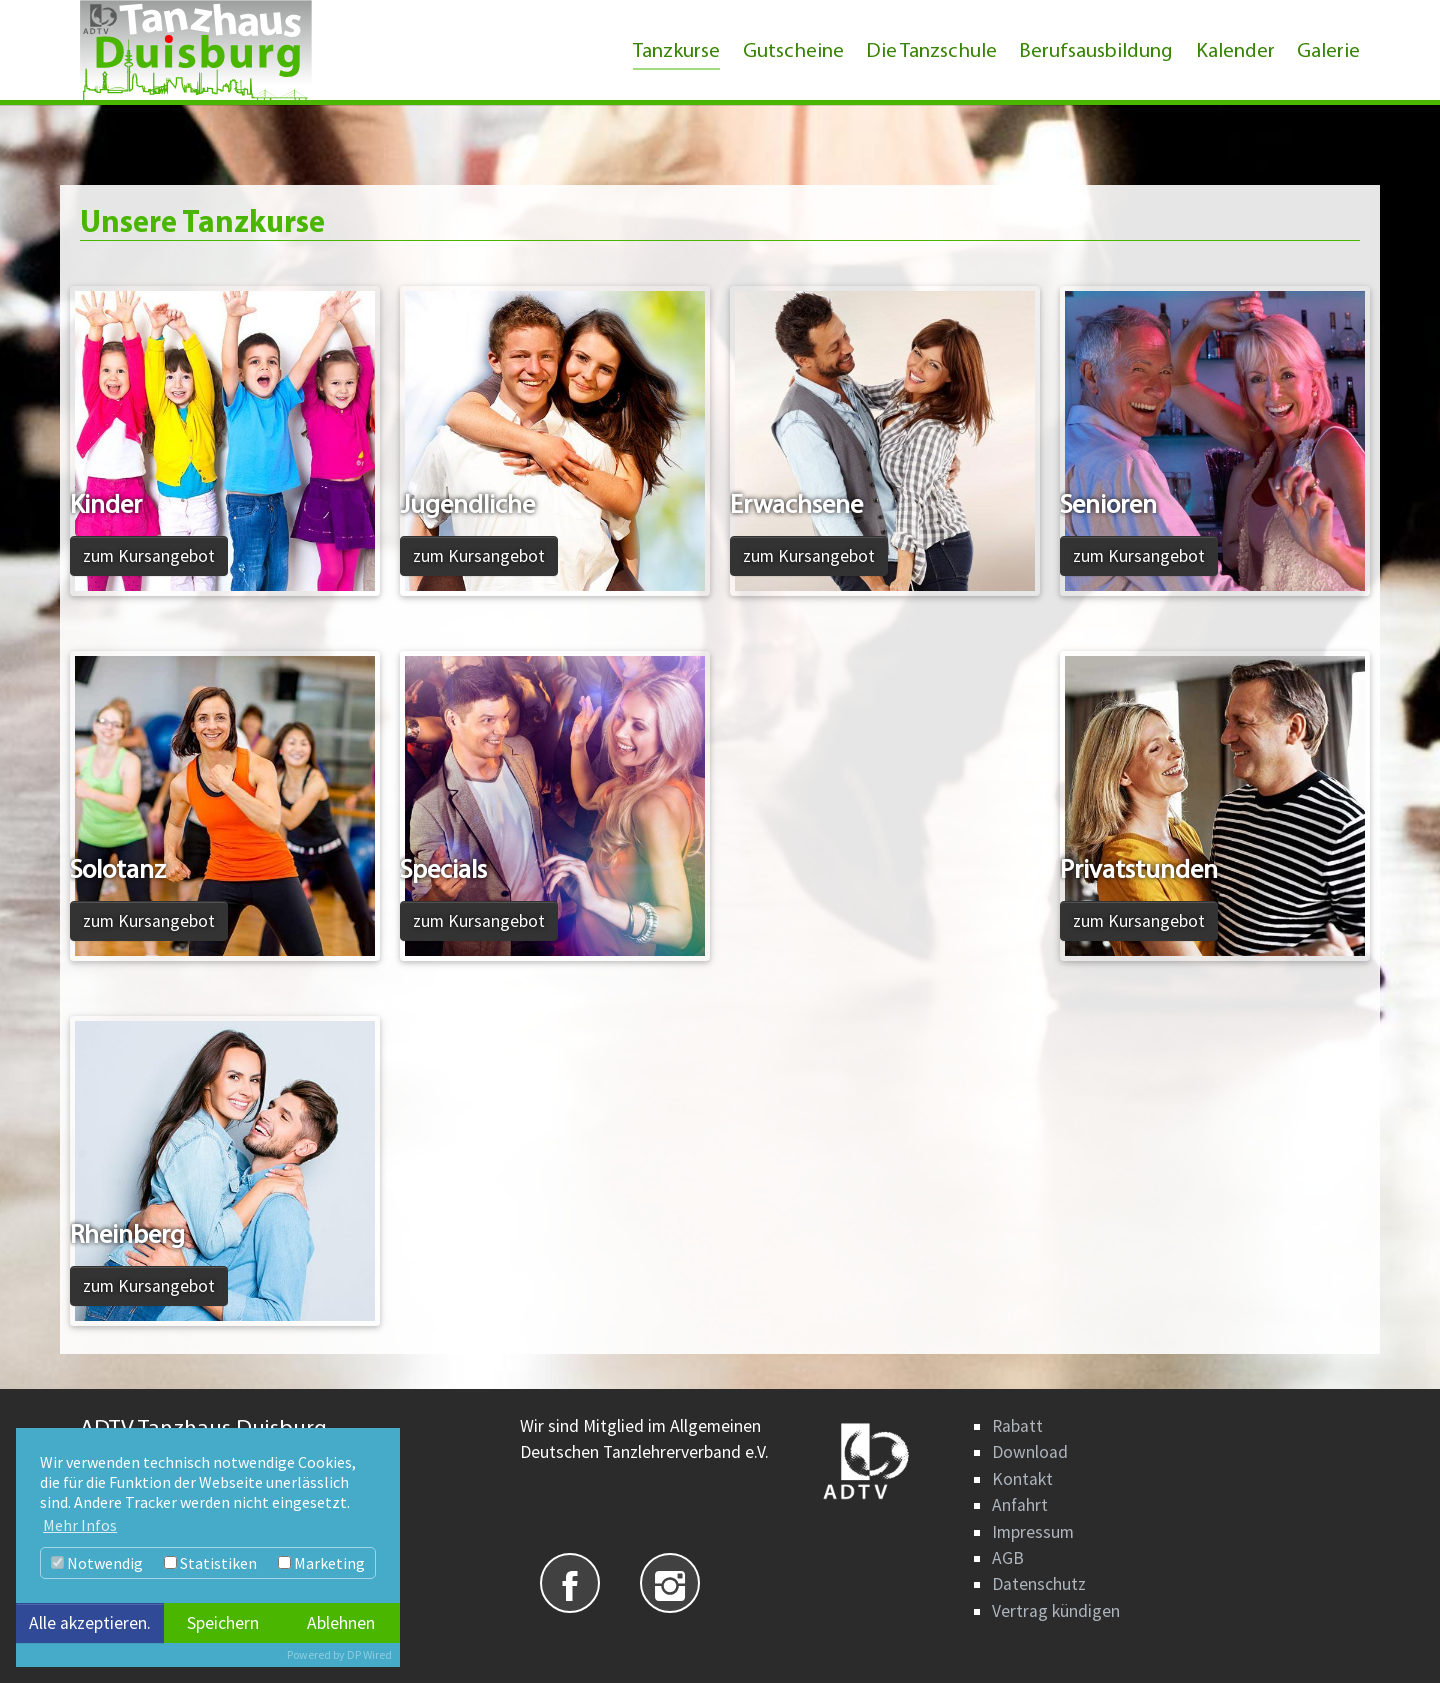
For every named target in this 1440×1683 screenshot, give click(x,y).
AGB (1008, 1558)
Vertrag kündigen (1056, 1611)
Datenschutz (1039, 1584)
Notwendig (97, 1563)
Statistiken (210, 1563)
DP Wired (369, 1654)
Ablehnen (341, 1623)
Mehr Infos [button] (80, 1525)
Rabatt (1017, 1426)
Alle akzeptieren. (90, 1623)
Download (1030, 1452)
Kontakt (1022, 1479)
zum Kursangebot (149, 556)
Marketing (321, 1563)
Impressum (1033, 1532)
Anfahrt (1020, 1505)
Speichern (223, 1623)
